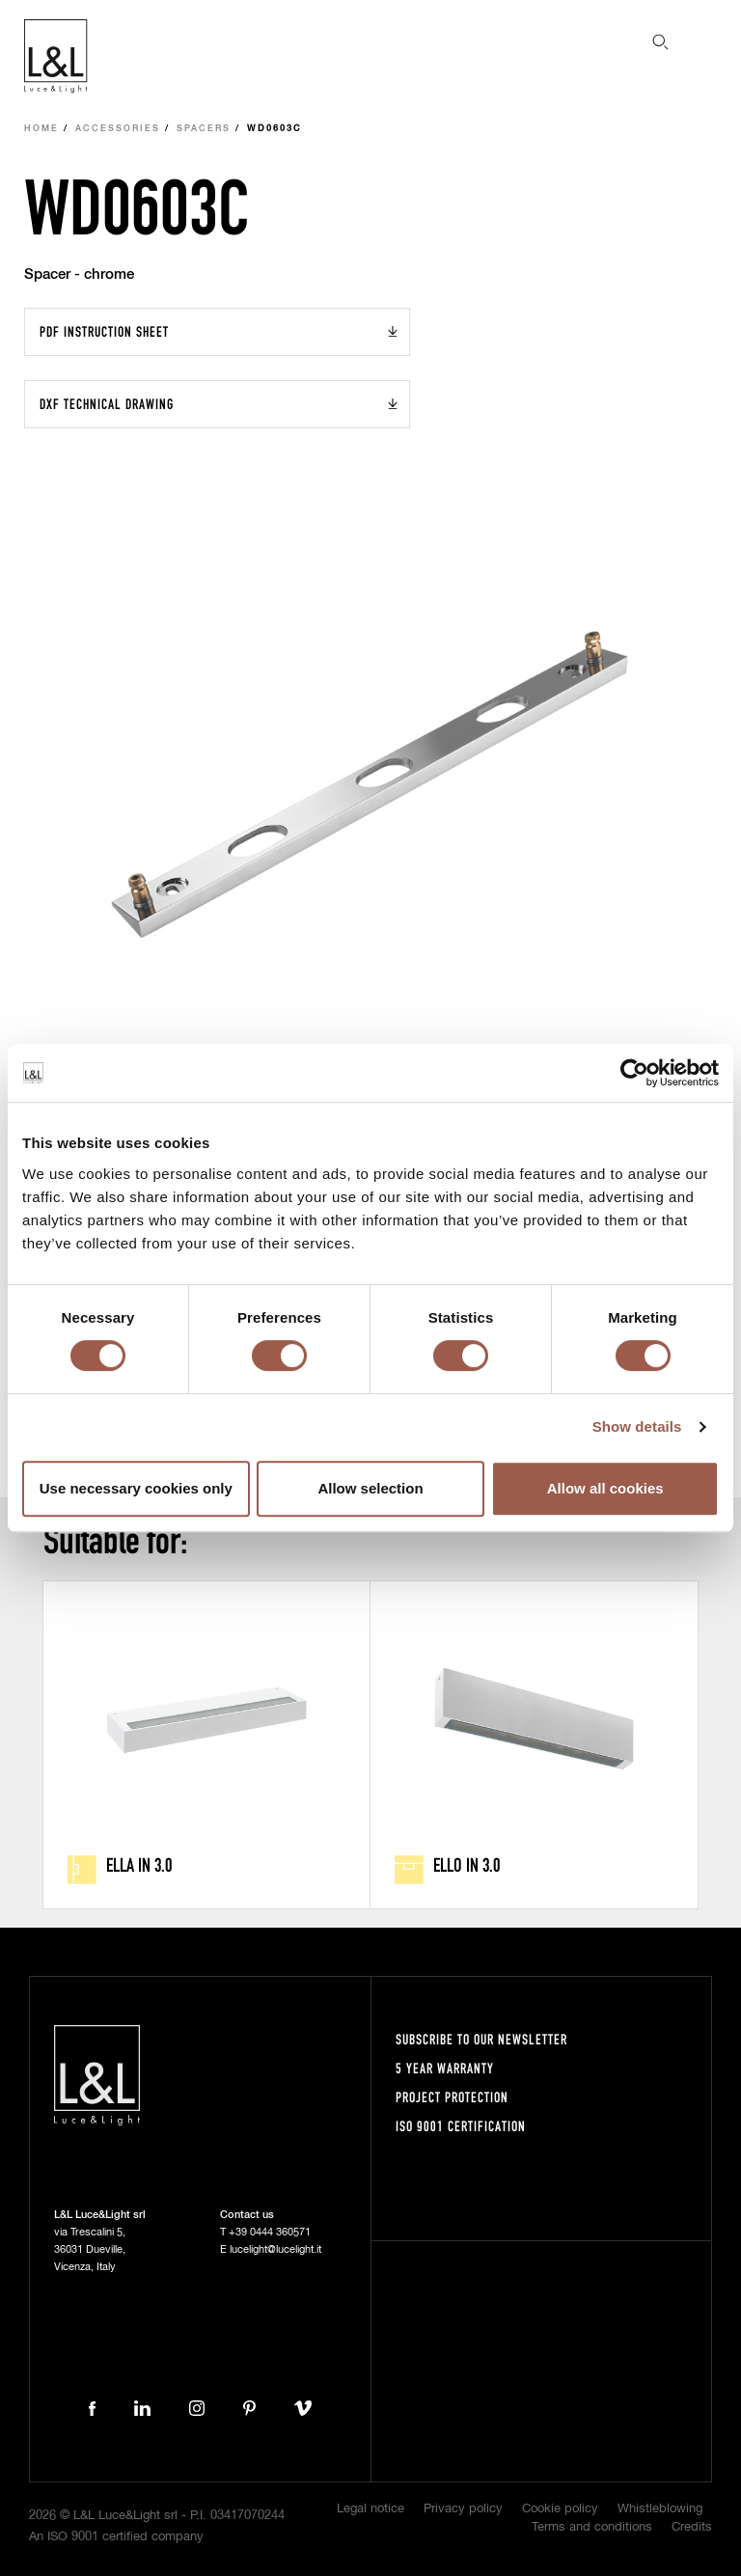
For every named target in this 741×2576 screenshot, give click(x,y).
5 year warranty (445, 2068)
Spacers (204, 128)
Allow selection (370, 1488)
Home (41, 128)
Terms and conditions (592, 2527)
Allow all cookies (605, 1488)
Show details (637, 1426)
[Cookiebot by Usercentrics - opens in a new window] (634, 1072)
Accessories (117, 128)
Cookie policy (560, 2509)
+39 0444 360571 (270, 2232)
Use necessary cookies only (136, 1488)
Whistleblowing (660, 2509)
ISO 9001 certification (461, 2126)
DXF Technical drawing (107, 404)
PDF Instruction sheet (104, 331)
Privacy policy (463, 2509)
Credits (692, 2527)
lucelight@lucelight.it (275, 2249)
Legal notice (370, 2509)
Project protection (452, 2097)
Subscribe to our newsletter (481, 2039)
